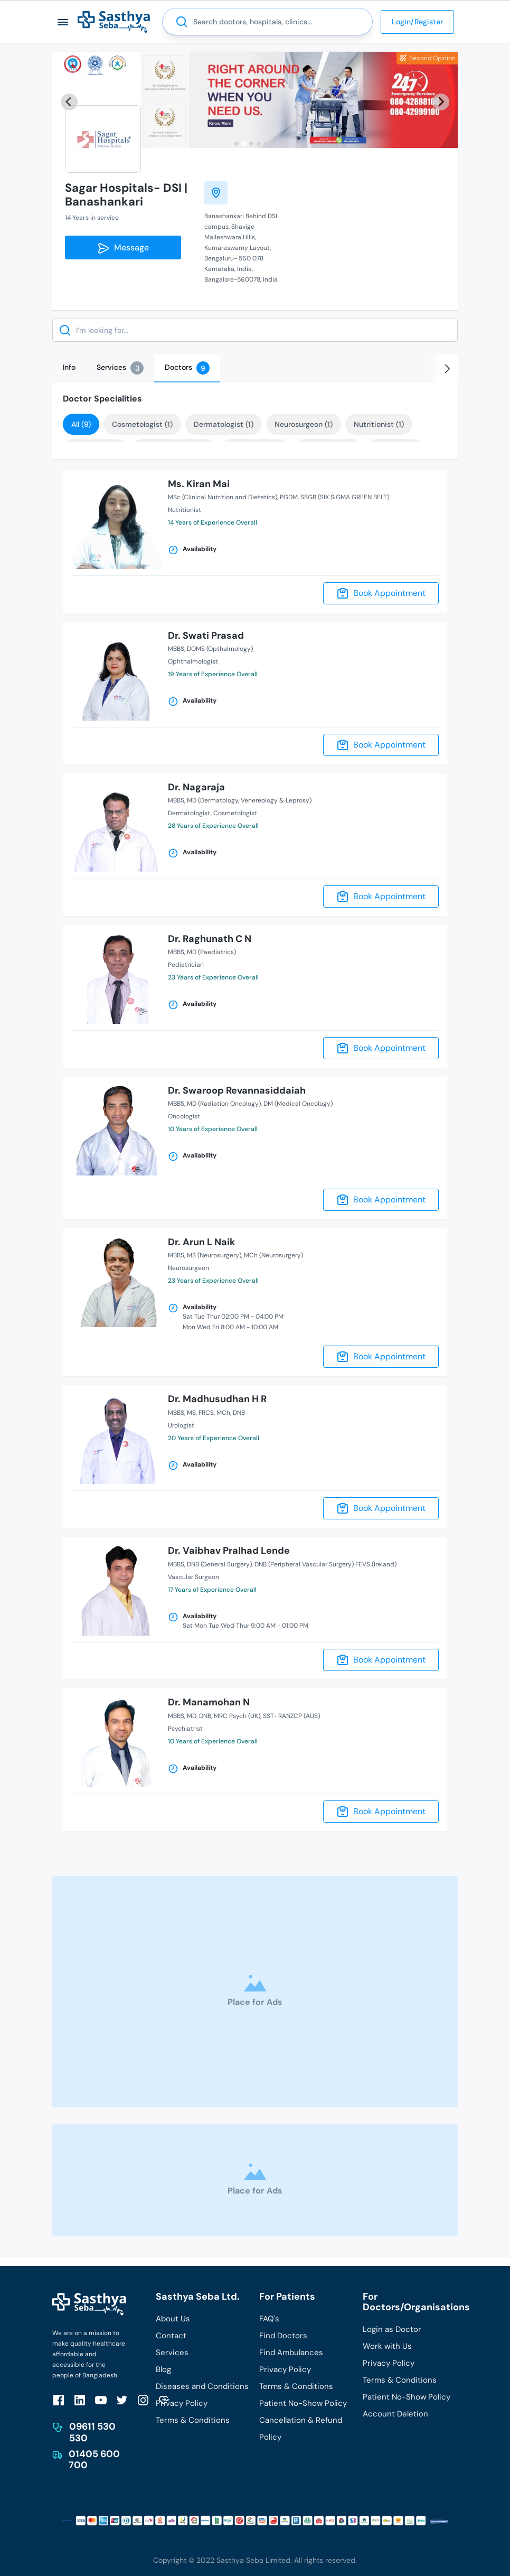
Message (123, 248)
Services (172, 2352)
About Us (173, 2318)
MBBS (176, 649)
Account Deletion (395, 2414)
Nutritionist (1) (379, 424)
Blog (163, 2369)
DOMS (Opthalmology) (220, 649)
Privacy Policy (181, 2403)
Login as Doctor (392, 2329)
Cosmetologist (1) (142, 424)
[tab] (236, 144)
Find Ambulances (291, 2352)
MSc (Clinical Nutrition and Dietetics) (222, 497)
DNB (239, 1412)
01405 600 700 (94, 2460)
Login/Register (417, 21)
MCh (223, 1412)
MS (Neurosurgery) (214, 1255)
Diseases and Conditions (202, 2386)
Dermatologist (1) (223, 424)
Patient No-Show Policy (303, 2403)
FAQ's (269, 2318)
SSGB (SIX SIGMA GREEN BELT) (344, 497)
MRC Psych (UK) (237, 1716)
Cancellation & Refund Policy (300, 2428)
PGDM (289, 497)
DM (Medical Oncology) (298, 1103)
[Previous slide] (69, 102)
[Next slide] (440, 102)
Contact (171, 2335)
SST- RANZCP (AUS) (291, 1716)
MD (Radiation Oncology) (224, 1103)
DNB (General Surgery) (219, 1564)
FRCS (206, 1412)
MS (191, 1412)
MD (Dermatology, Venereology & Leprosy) (249, 800)
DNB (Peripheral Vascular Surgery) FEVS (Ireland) (325, 1564)
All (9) (81, 424)
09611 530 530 (92, 2432)
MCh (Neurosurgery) (273, 1255)
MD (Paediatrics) (211, 952)
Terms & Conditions (193, 2420)
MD (191, 1716)
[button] (63, 22)
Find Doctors (283, 2335)
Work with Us (387, 2346)
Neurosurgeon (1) (304, 424)
